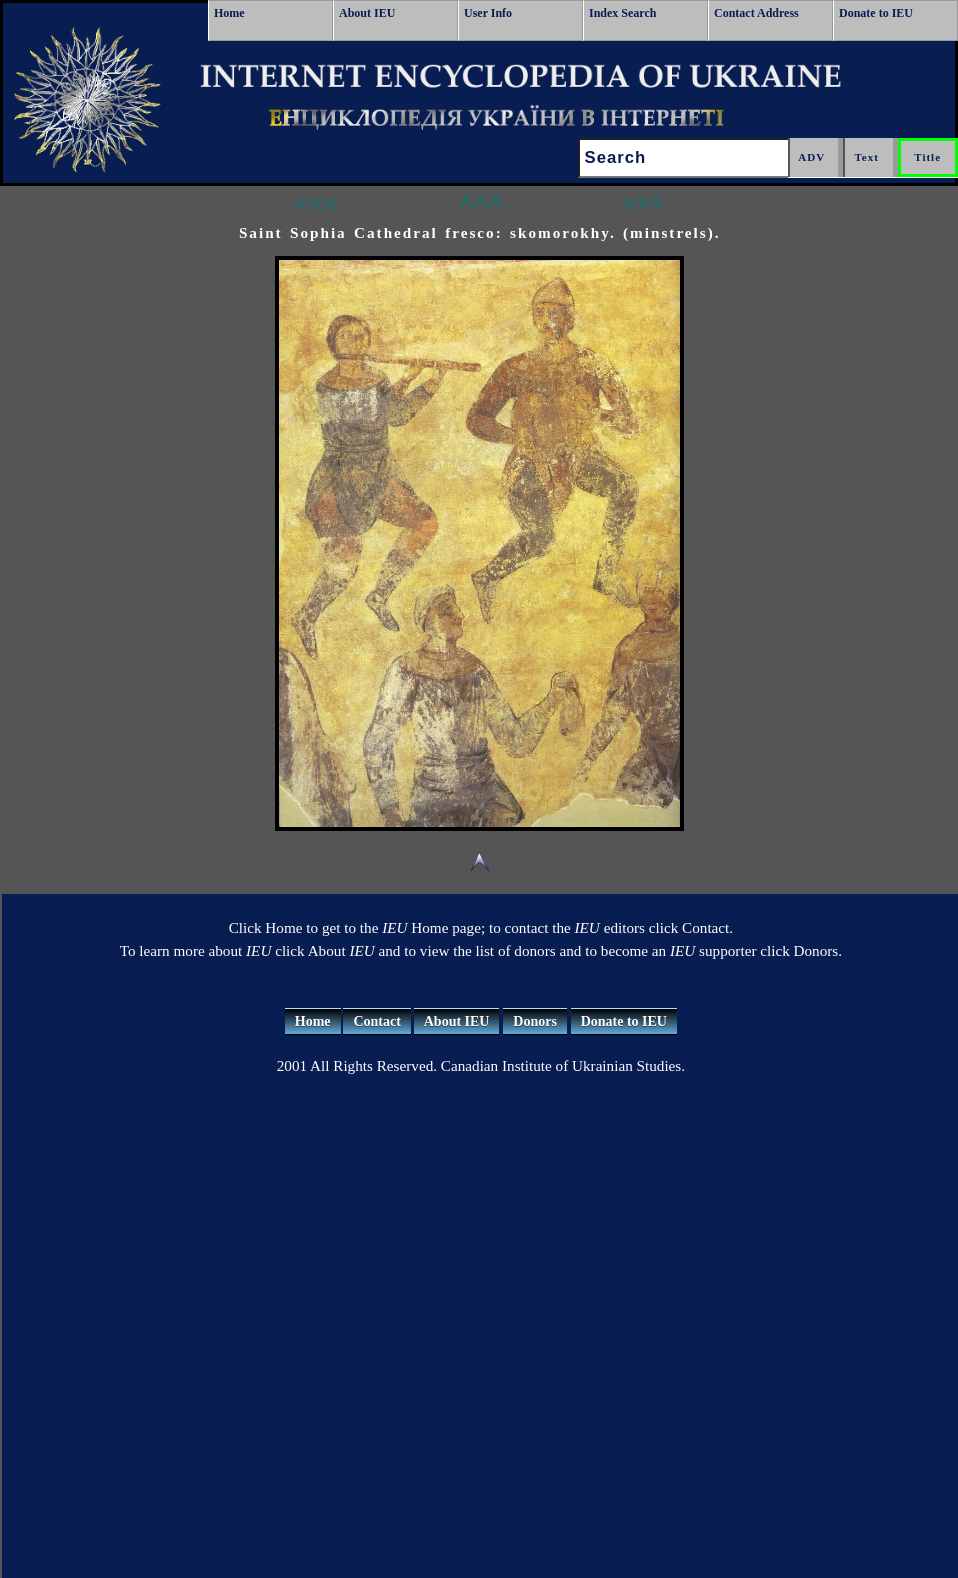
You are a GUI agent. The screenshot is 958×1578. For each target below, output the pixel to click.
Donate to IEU (876, 13)
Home (229, 13)
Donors (535, 1021)
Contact (376, 1021)
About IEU (367, 13)
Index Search (622, 13)
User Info (488, 13)
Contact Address (756, 13)
